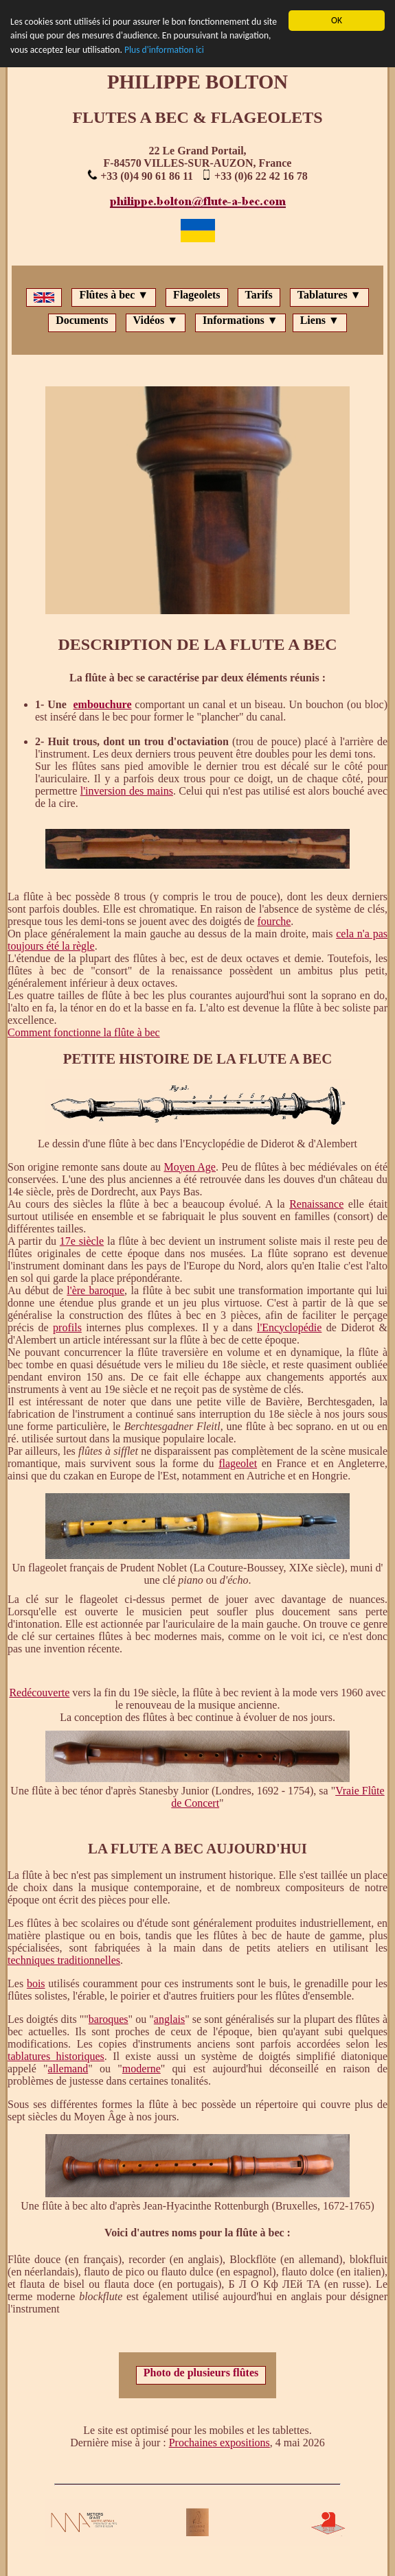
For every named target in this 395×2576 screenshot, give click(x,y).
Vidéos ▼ (155, 320)
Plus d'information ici (164, 50)
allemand (68, 2068)
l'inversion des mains (126, 791)
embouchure (102, 704)
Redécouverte (39, 1692)
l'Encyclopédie (289, 1327)
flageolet (237, 1463)
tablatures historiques (56, 2056)
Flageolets (196, 295)
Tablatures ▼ (329, 295)
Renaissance (316, 1204)
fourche (274, 921)
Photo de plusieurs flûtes (201, 2372)
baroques (108, 2019)
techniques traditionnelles (64, 1960)
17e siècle (82, 1241)
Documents (82, 320)
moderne (141, 2068)
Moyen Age (189, 1167)
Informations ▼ (240, 320)
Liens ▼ (319, 320)
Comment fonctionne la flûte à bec (84, 1032)
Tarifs (259, 295)
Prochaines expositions (219, 2442)
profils (67, 1327)
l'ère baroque (95, 1290)
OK (336, 20)
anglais (169, 2019)
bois (36, 1983)
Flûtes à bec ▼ (113, 295)
